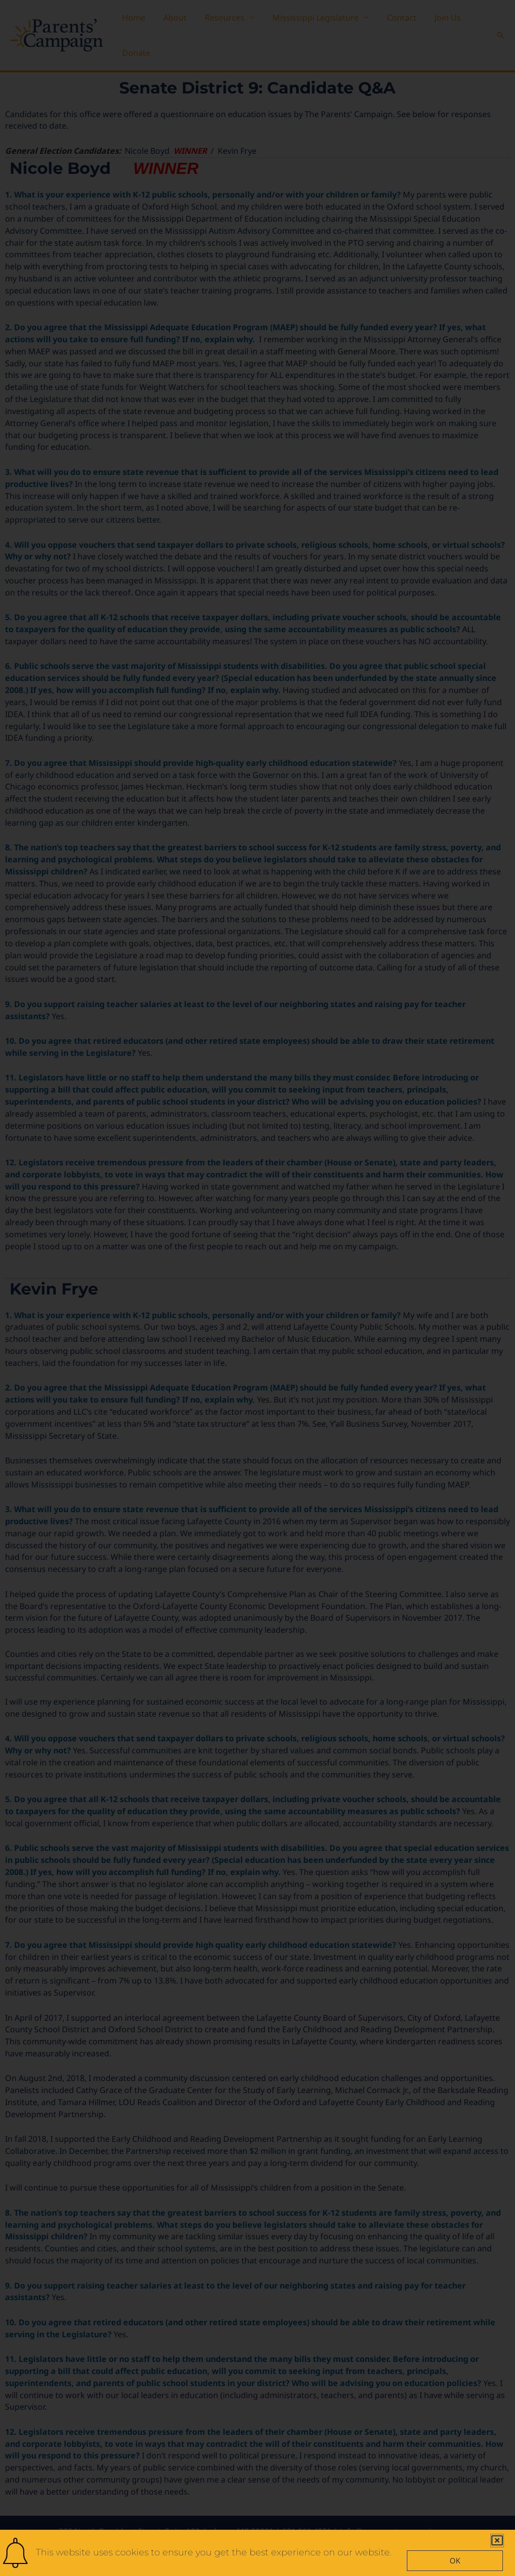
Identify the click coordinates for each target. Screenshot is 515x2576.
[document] (257, 1288)
